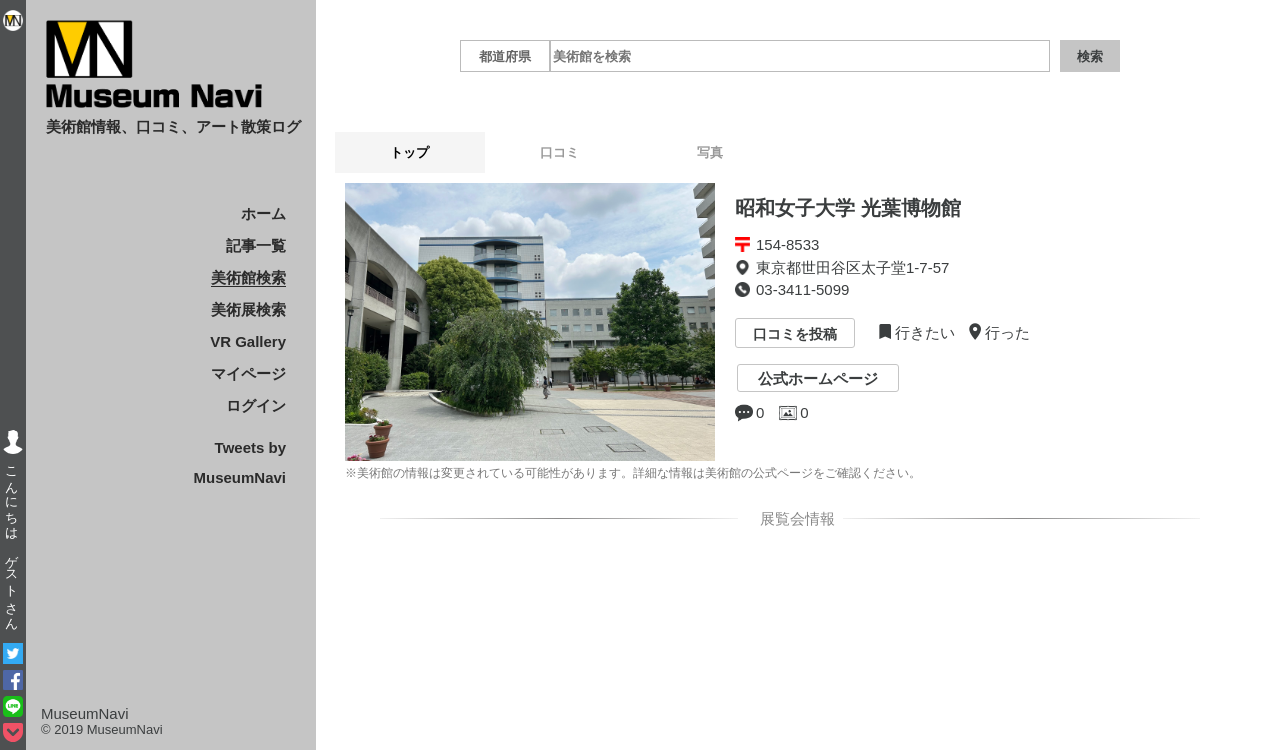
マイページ (248, 373)
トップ (409, 152)
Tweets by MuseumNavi (239, 462)
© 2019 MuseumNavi (102, 729)
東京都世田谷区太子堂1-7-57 (852, 267)
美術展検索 (248, 309)
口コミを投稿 (795, 335)
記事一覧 (256, 245)
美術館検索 (248, 277)
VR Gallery (248, 341)
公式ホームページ (818, 378)
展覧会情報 (794, 518)
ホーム (263, 213)
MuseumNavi (85, 713)
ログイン (256, 405)
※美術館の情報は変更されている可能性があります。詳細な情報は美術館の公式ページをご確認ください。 (633, 473)
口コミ (559, 152)
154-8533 (787, 244)
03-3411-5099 (802, 289)
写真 (710, 152)
